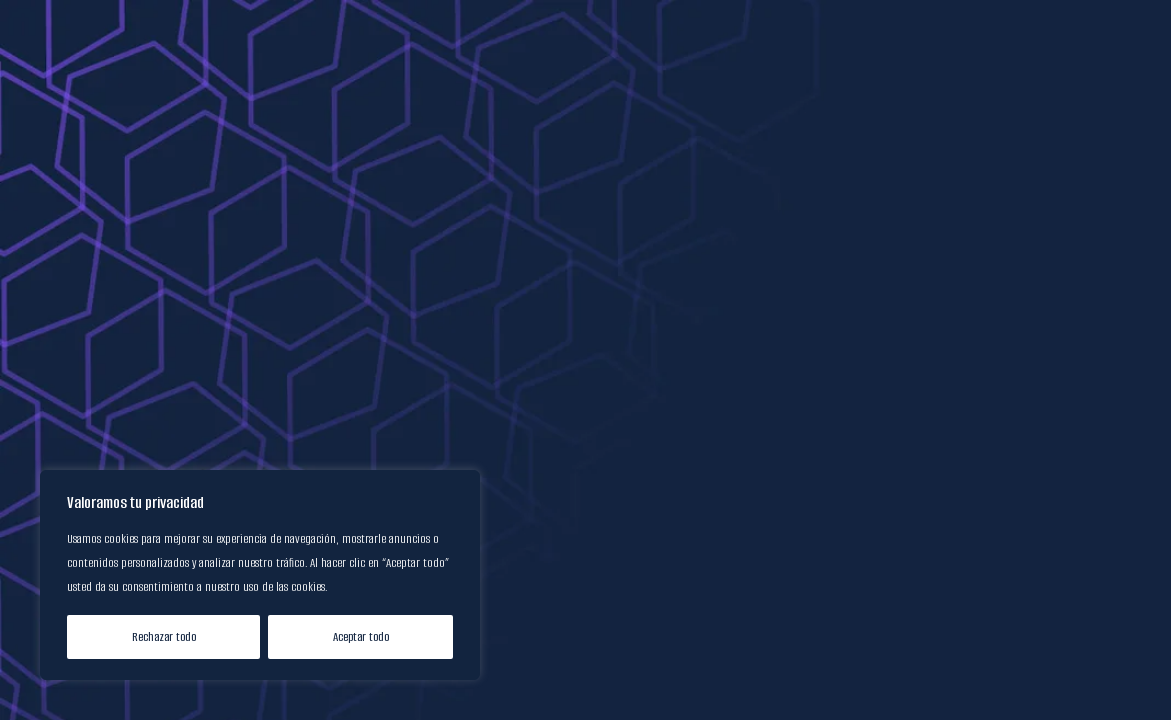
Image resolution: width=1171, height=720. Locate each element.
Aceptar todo (361, 636)
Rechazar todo (164, 636)
